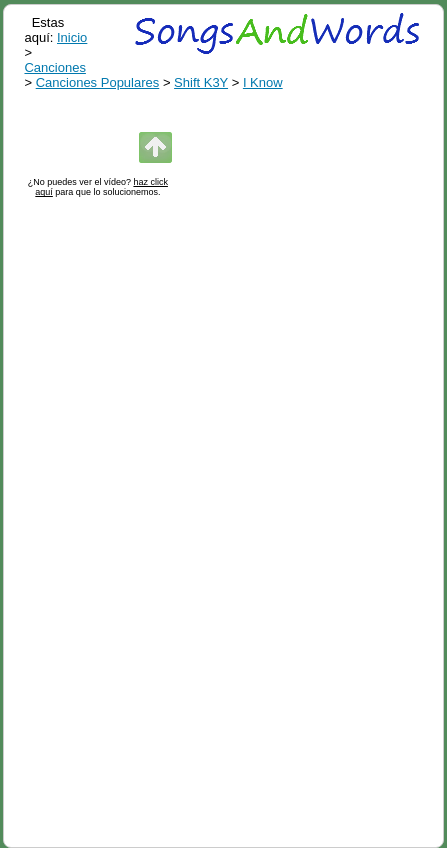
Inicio (72, 37)
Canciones (54, 67)
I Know (263, 82)
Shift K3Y (201, 82)
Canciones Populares (98, 82)
